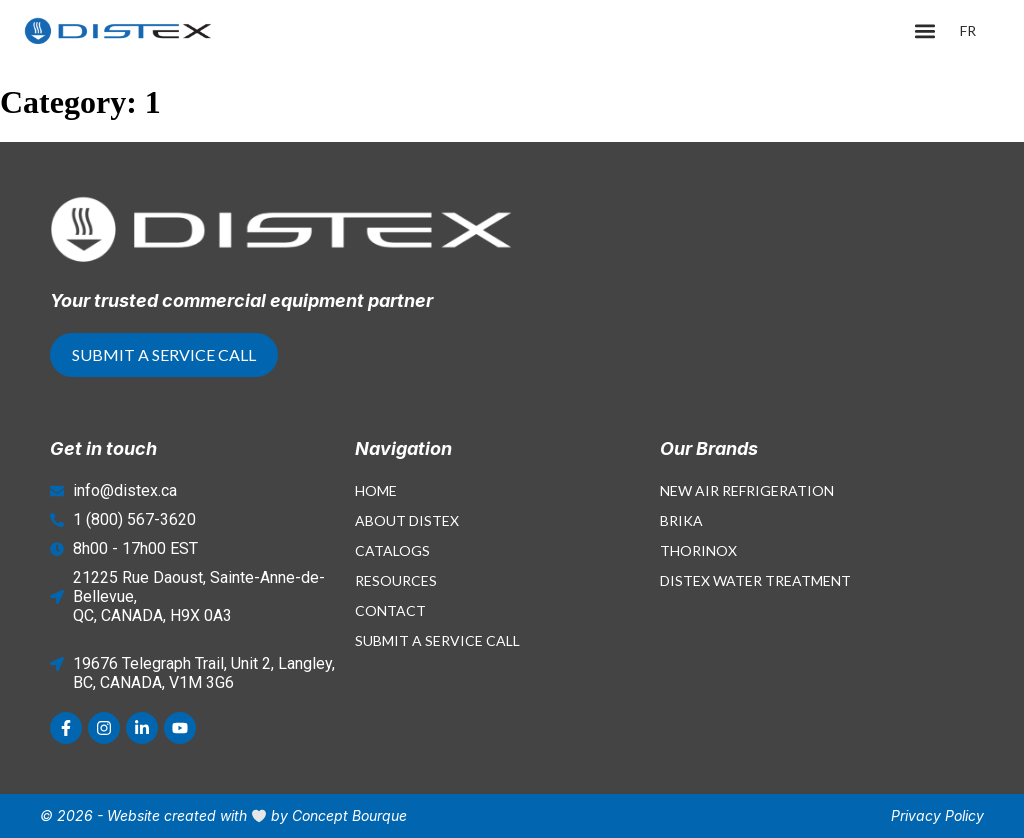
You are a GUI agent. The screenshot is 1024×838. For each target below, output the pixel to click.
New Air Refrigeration (747, 490)
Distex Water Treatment (755, 580)
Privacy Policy (937, 815)
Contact (390, 610)
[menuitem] (968, 31)
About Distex (407, 520)
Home (376, 490)
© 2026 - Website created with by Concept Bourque (223, 815)
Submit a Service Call (437, 640)
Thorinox (698, 550)
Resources (396, 580)
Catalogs (392, 550)
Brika (681, 520)
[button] (925, 31)
